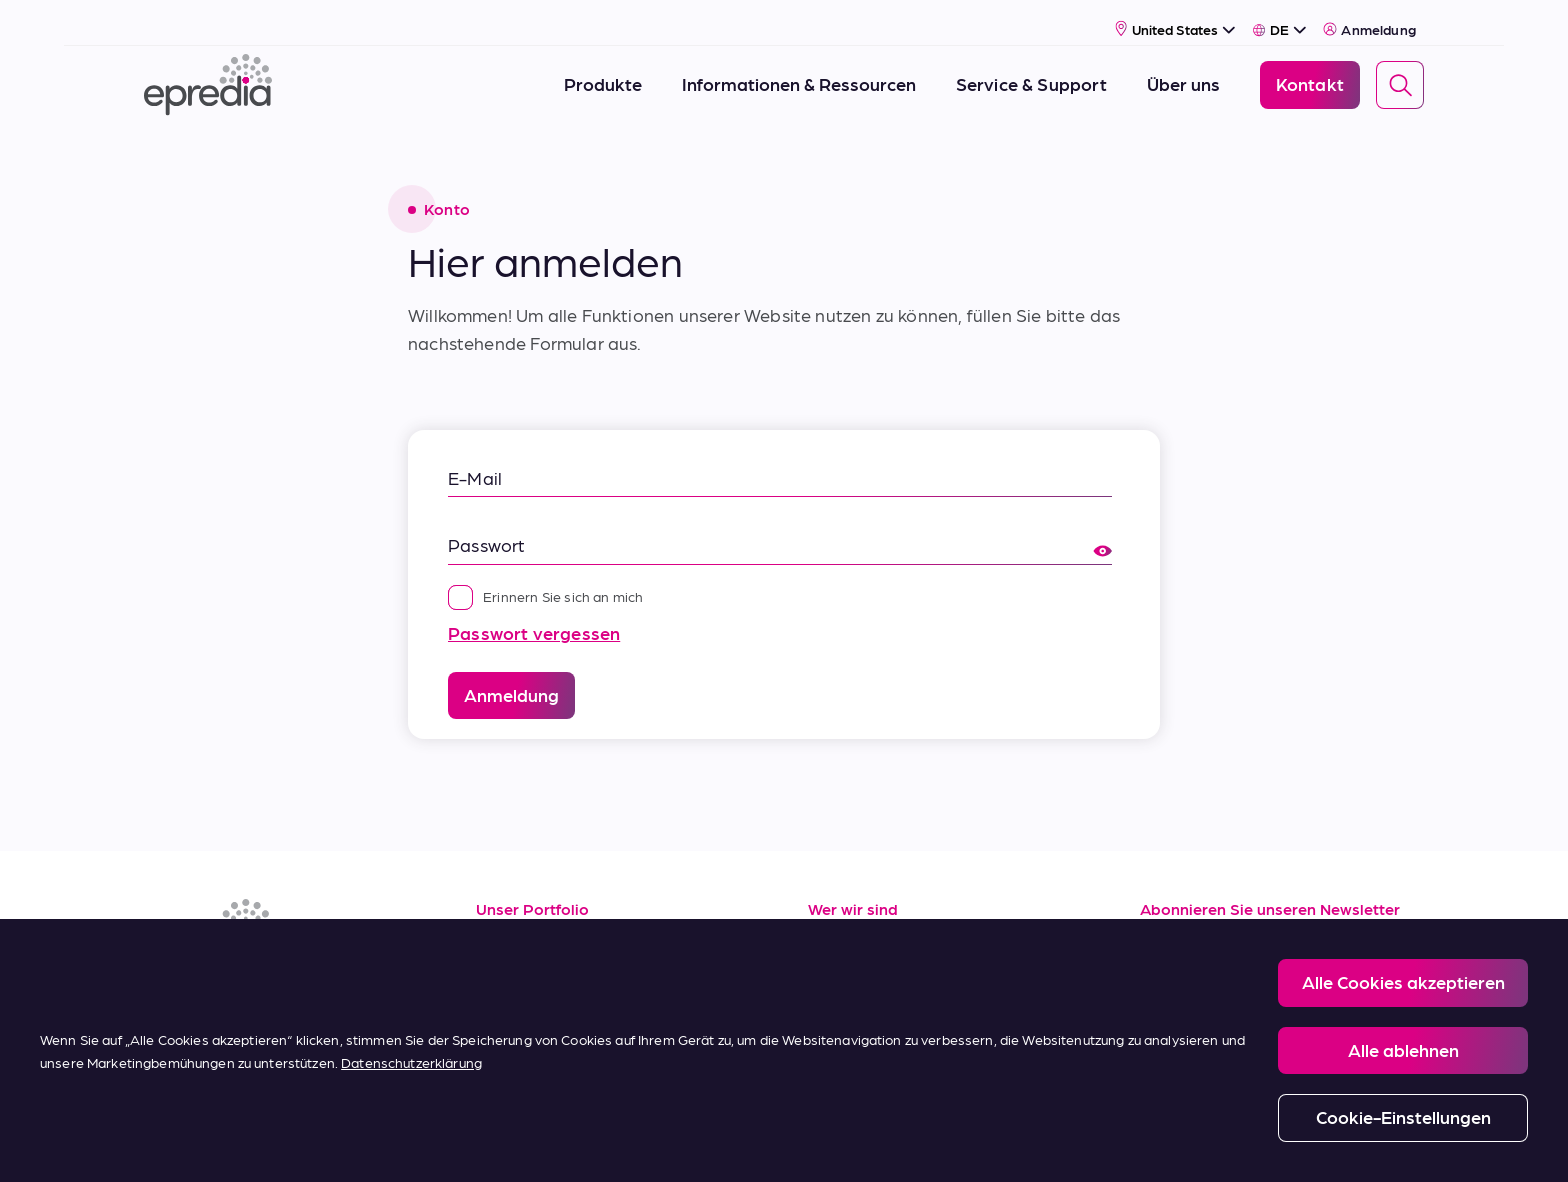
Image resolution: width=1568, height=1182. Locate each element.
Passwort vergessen (534, 608)
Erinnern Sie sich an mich (546, 572)
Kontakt (841, 1058)
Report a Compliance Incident (833, 1143)
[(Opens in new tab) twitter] (308, 980)
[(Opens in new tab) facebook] (212, 980)
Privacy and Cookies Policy (641, 1143)
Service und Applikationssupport (611, 968)
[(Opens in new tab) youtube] (260, 980)
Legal (513, 1143)
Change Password (1003, 1143)
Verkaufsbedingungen (566, 1013)
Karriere (840, 968)
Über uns (844, 924)
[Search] (1400, 73)
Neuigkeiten (857, 1013)
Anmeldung (1369, 17)
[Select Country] (1175, 16)
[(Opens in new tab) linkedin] (164, 980)
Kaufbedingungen (550, 1058)
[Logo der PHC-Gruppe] (177, 1144)
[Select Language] (1279, 17)
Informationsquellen (558, 924)
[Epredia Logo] (208, 72)
